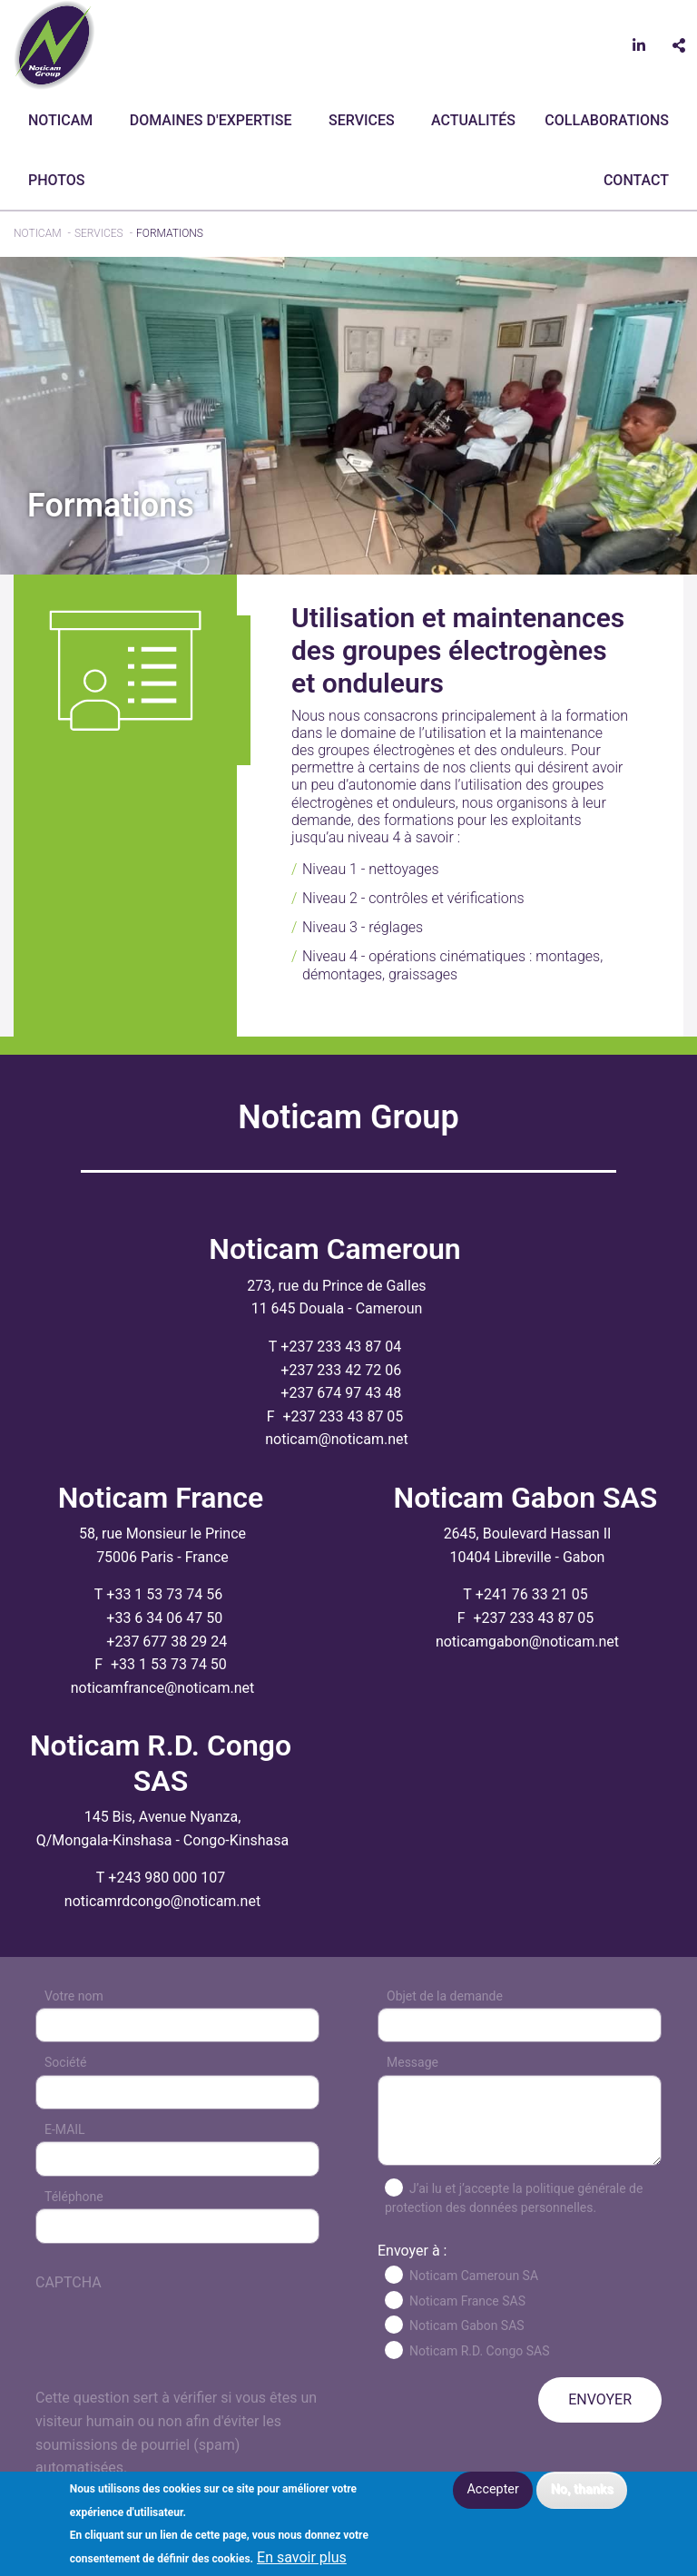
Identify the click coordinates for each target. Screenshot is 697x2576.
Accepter (492, 2489)
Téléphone (73, 2196)
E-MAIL (64, 2129)
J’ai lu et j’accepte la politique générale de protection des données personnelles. (514, 2198)
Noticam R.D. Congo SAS (479, 2351)
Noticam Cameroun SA (473, 2275)
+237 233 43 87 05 (342, 1416)
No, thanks (582, 2489)
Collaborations (607, 120)
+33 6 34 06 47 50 (164, 1618)
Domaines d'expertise (211, 120)
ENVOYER (600, 2399)
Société (65, 2062)
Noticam (60, 120)
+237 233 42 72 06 (340, 1370)
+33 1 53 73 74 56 (164, 1594)
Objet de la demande (445, 1996)
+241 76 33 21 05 (532, 1594)
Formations (169, 233)
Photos (56, 180)
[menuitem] (64, 121)
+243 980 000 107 (166, 1877)
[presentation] (173, 2350)
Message (412, 2062)
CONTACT (636, 180)
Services (362, 120)
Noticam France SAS (467, 2301)
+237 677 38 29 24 (166, 1641)
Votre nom (73, 1996)
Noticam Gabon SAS (467, 2325)
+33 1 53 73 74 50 (169, 1664)
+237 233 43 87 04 (340, 1346)
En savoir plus (302, 2558)
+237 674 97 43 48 (340, 1392)
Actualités (473, 120)
